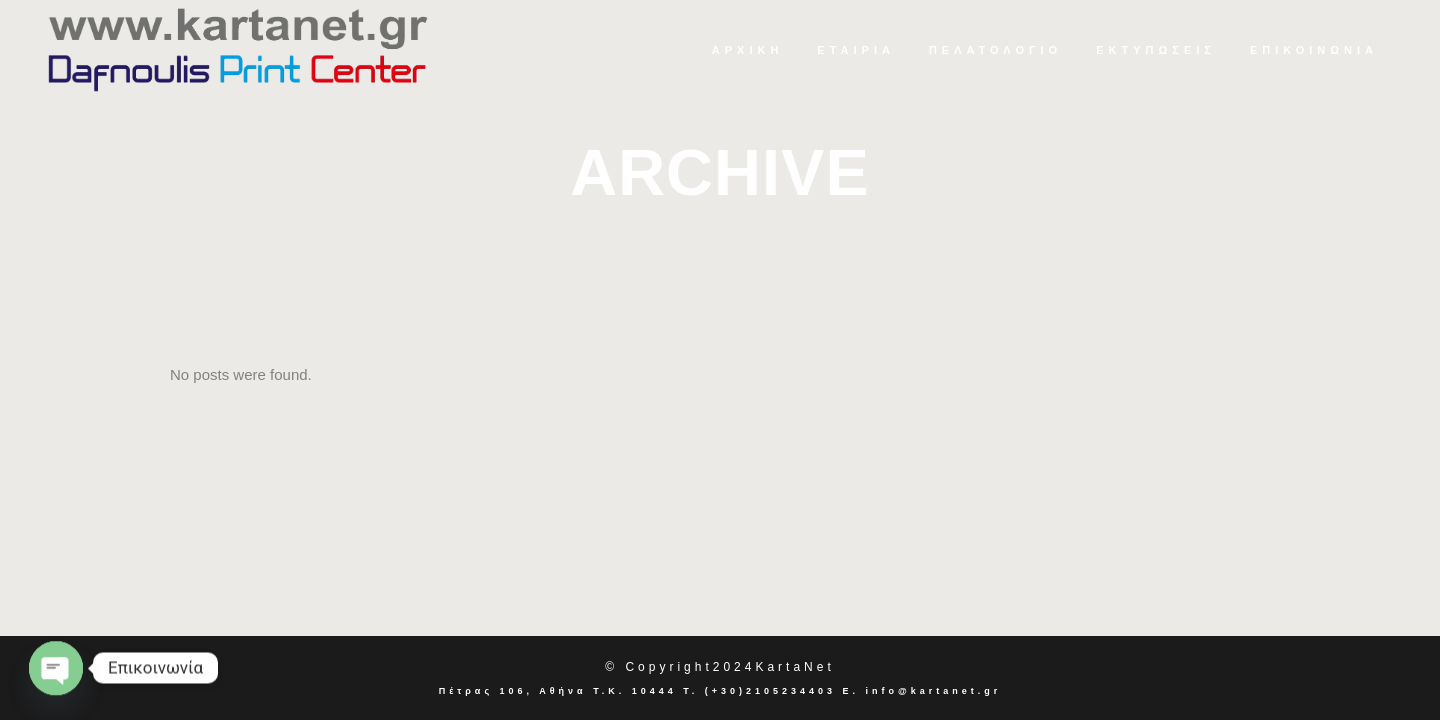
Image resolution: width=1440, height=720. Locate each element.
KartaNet (794, 667)
